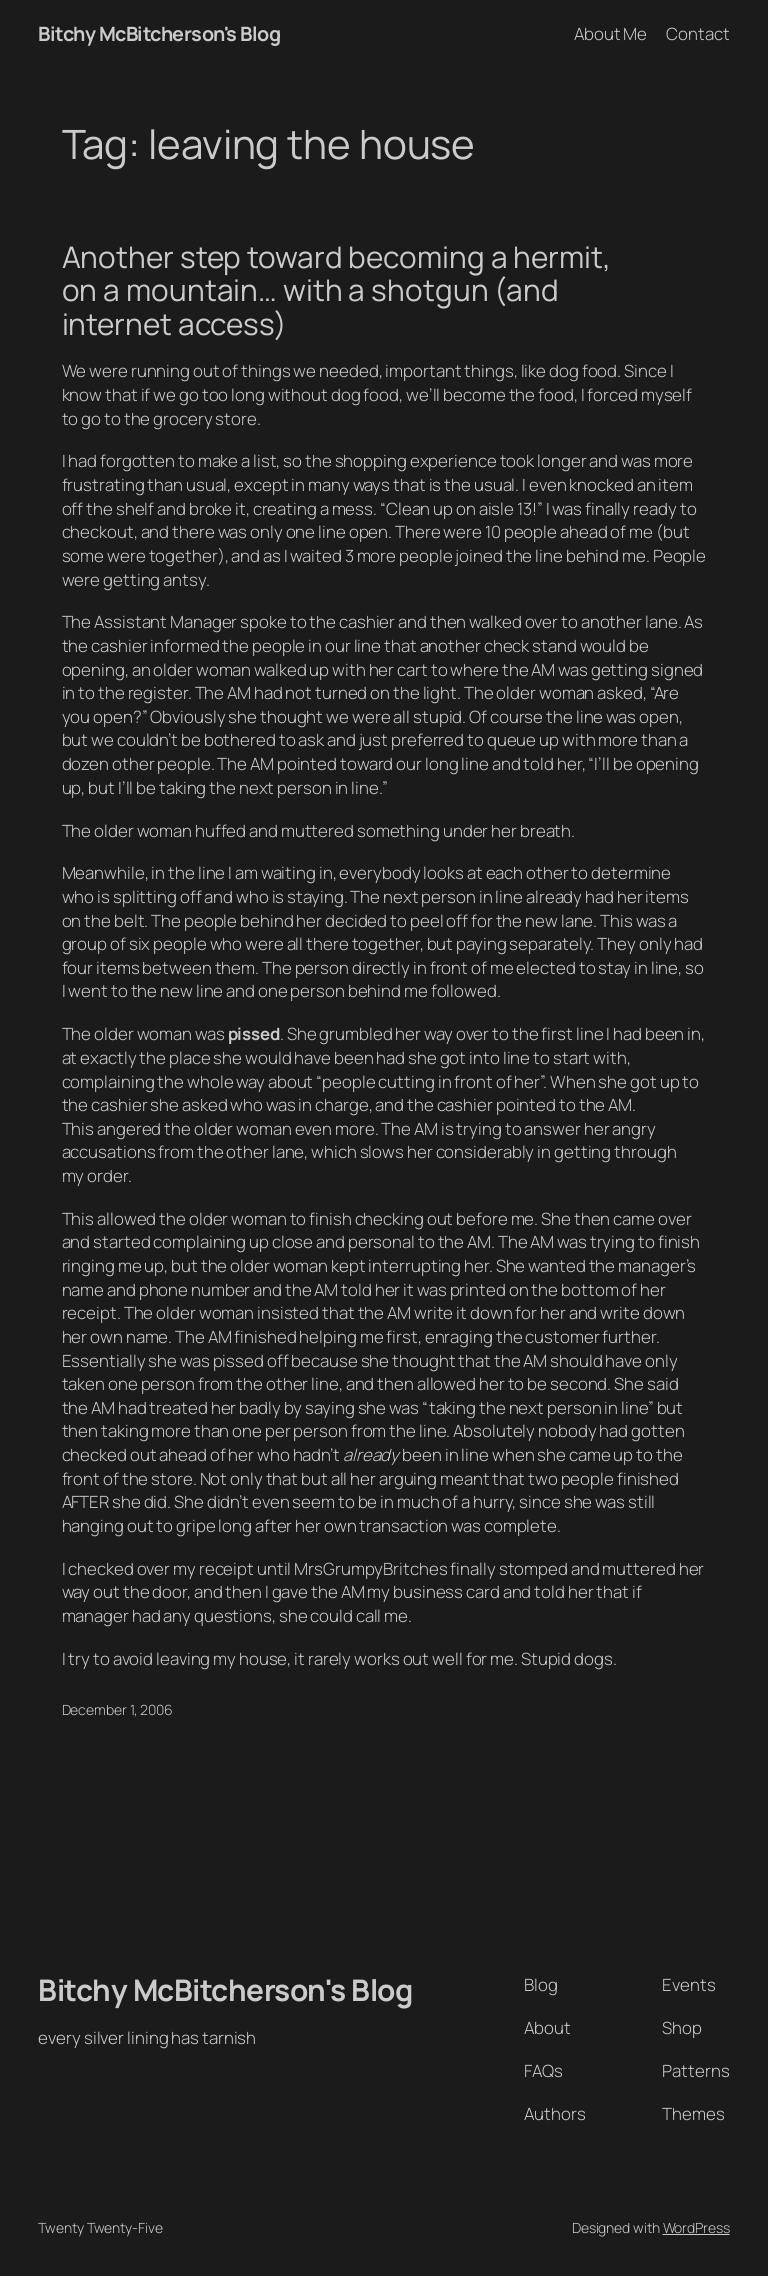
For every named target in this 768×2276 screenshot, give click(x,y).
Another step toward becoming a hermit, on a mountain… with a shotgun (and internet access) (336, 290)
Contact (697, 33)
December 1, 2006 (117, 1709)
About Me (610, 33)
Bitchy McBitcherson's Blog (159, 33)
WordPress (696, 2227)
